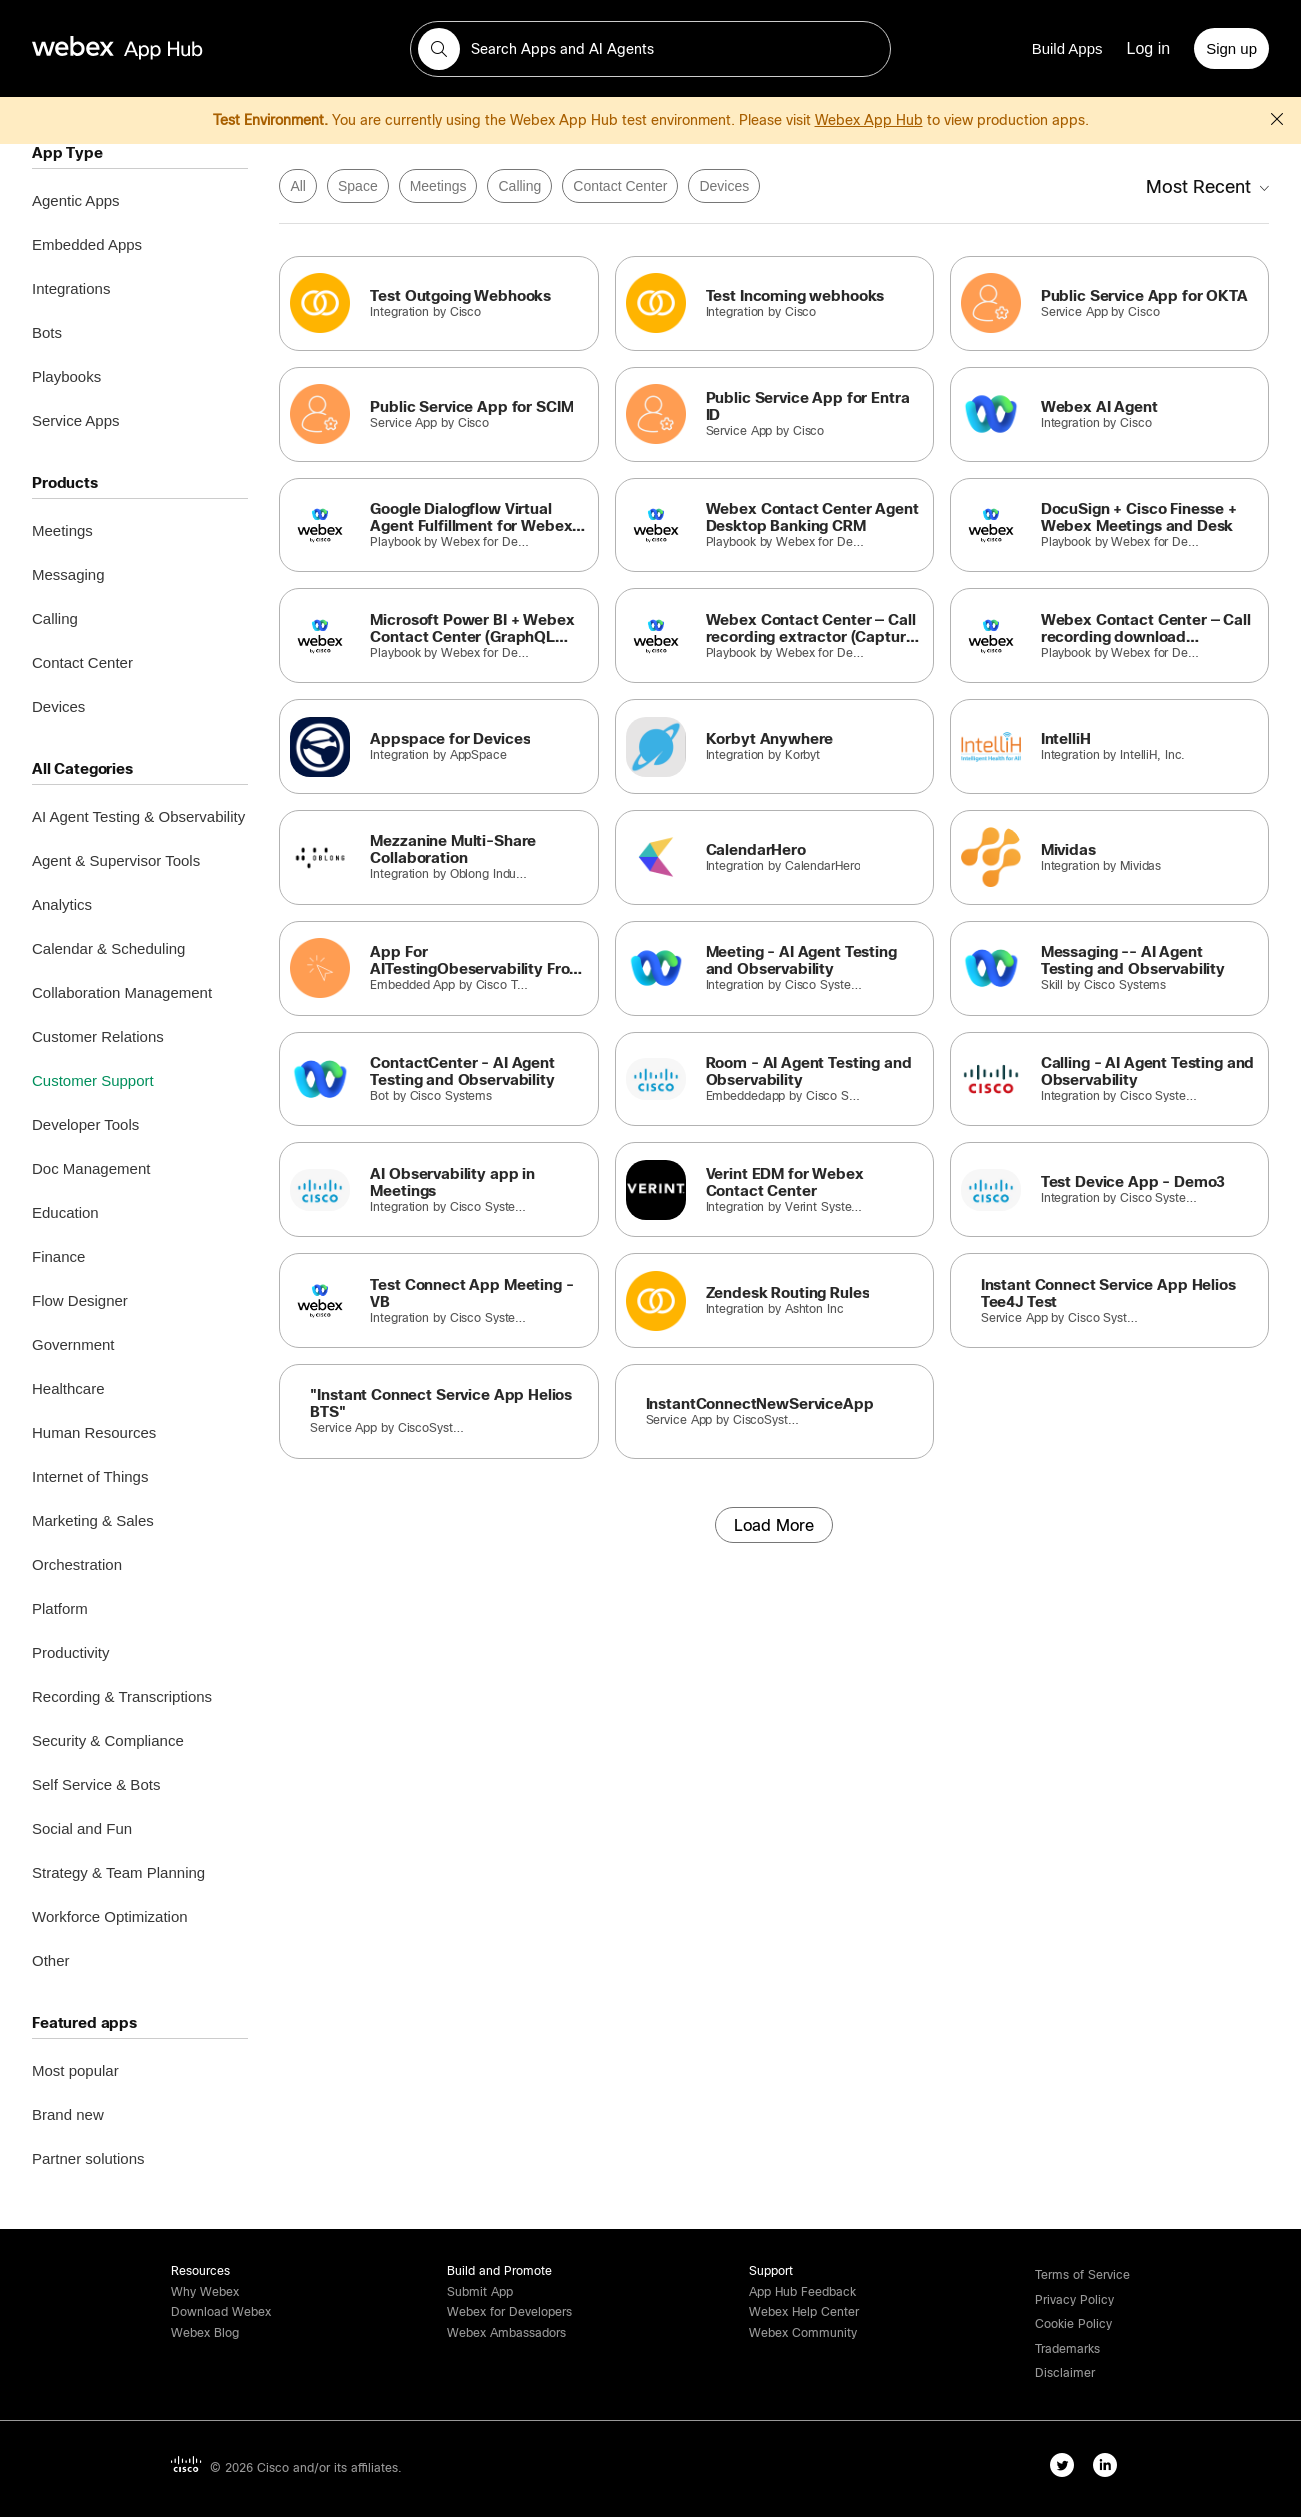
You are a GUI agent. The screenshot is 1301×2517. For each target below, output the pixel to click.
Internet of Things (90, 1476)
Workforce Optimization (110, 1916)
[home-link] (156, 48)
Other (51, 1960)
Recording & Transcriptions (122, 1696)
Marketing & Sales (93, 1520)
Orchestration (77, 1564)
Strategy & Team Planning (118, 1872)
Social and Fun (82, 1828)
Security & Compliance (108, 1740)
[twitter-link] (1066, 2469)
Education (65, 1212)
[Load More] (774, 1525)
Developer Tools (85, 1124)
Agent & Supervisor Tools (116, 860)
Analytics (62, 904)
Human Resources (94, 1432)
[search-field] (650, 49)
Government (73, 1344)
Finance (58, 1256)
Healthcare (68, 1388)
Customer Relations (98, 1036)
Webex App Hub (869, 120)
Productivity (71, 1652)
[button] (439, 49)
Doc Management (91, 1168)
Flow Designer (80, 1300)
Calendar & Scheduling (108, 948)
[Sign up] (1231, 48)
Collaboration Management (122, 992)
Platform (60, 1608)
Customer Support (93, 1080)
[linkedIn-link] (1109, 2469)
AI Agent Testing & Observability (138, 816)
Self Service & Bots (96, 1784)
